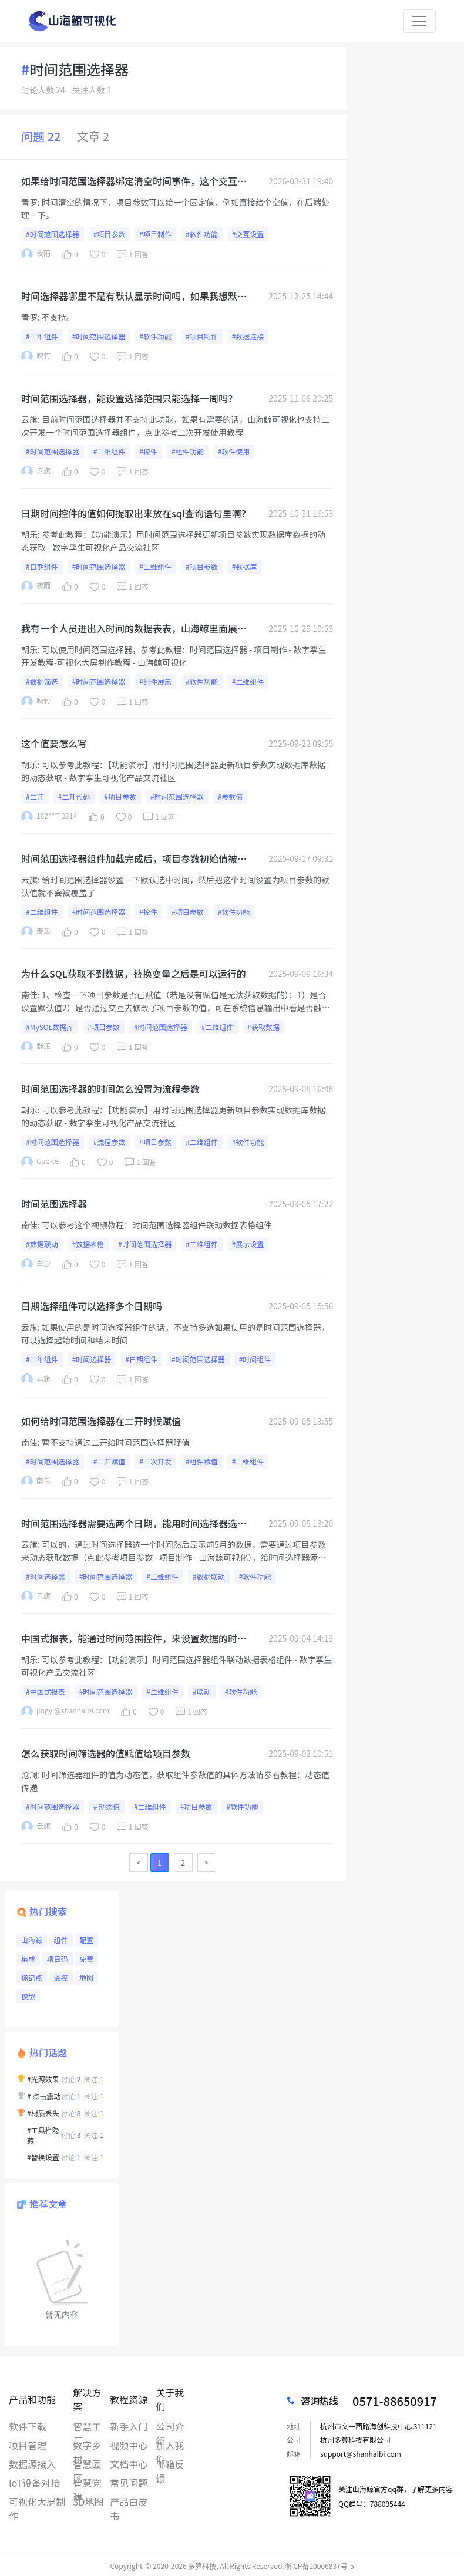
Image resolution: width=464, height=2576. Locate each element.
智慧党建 (87, 2483)
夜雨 (36, 254)
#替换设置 (43, 2157)
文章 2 (93, 135)
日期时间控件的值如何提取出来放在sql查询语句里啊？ (136, 513)
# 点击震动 (43, 2096)
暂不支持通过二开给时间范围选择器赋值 (116, 1442)
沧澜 (29, 1774)
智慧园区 (87, 2464)
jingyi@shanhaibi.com (65, 1711)
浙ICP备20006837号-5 (319, 2566)
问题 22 (40, 135)
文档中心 (128, 2464)
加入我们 (170, 2445)
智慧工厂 (87, 2426)
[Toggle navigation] (419, 21)
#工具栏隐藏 (43, 2135)
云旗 (29, 419)
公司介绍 (170, 2426)
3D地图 (88, 2501)
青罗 (29, 202)
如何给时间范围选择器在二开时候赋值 (101, 1421)
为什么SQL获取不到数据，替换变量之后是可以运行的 (133, 974)
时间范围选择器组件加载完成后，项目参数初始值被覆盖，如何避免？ (134, 858)
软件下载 (27, 2426)
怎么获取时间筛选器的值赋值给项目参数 (105, 1753)
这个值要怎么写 (54, 743)
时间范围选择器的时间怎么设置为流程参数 (110, 1089)
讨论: (71, 2079)
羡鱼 (36, 931)
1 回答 (131, 254)
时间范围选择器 (54, 1204)
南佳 (29, 995)
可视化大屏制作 (37, 2501)
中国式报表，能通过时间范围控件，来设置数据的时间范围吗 (134, 1638)
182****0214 (49, 816)
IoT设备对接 (34, 2483)
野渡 (36, 1046)
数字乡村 (87, 2445)
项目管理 (27, 2445)
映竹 (36, 356)
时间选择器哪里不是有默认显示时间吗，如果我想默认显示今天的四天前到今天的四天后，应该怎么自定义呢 (134, 296)
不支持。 (58, 317)
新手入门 (128, 2426)
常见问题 (128, 2483)
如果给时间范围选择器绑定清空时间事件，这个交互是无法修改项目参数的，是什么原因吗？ (134, 181)
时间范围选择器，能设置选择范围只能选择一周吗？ (129, 398)
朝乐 (29, 534)
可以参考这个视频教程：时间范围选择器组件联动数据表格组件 (157, 1225)
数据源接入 (32, 2464)
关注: (94, 2079)
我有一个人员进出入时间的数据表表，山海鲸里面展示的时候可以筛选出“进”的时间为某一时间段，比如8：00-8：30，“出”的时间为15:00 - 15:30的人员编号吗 (135, 628)
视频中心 (128, 2445)
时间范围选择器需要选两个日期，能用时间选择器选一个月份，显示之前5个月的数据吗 (134, 1523)
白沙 (36, 1264)
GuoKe (39, 1162)
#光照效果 (43, 2079)
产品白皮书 (128, 2501)
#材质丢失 (43, 2113)
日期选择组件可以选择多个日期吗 (91, 1306)
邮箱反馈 (170, 2464)
